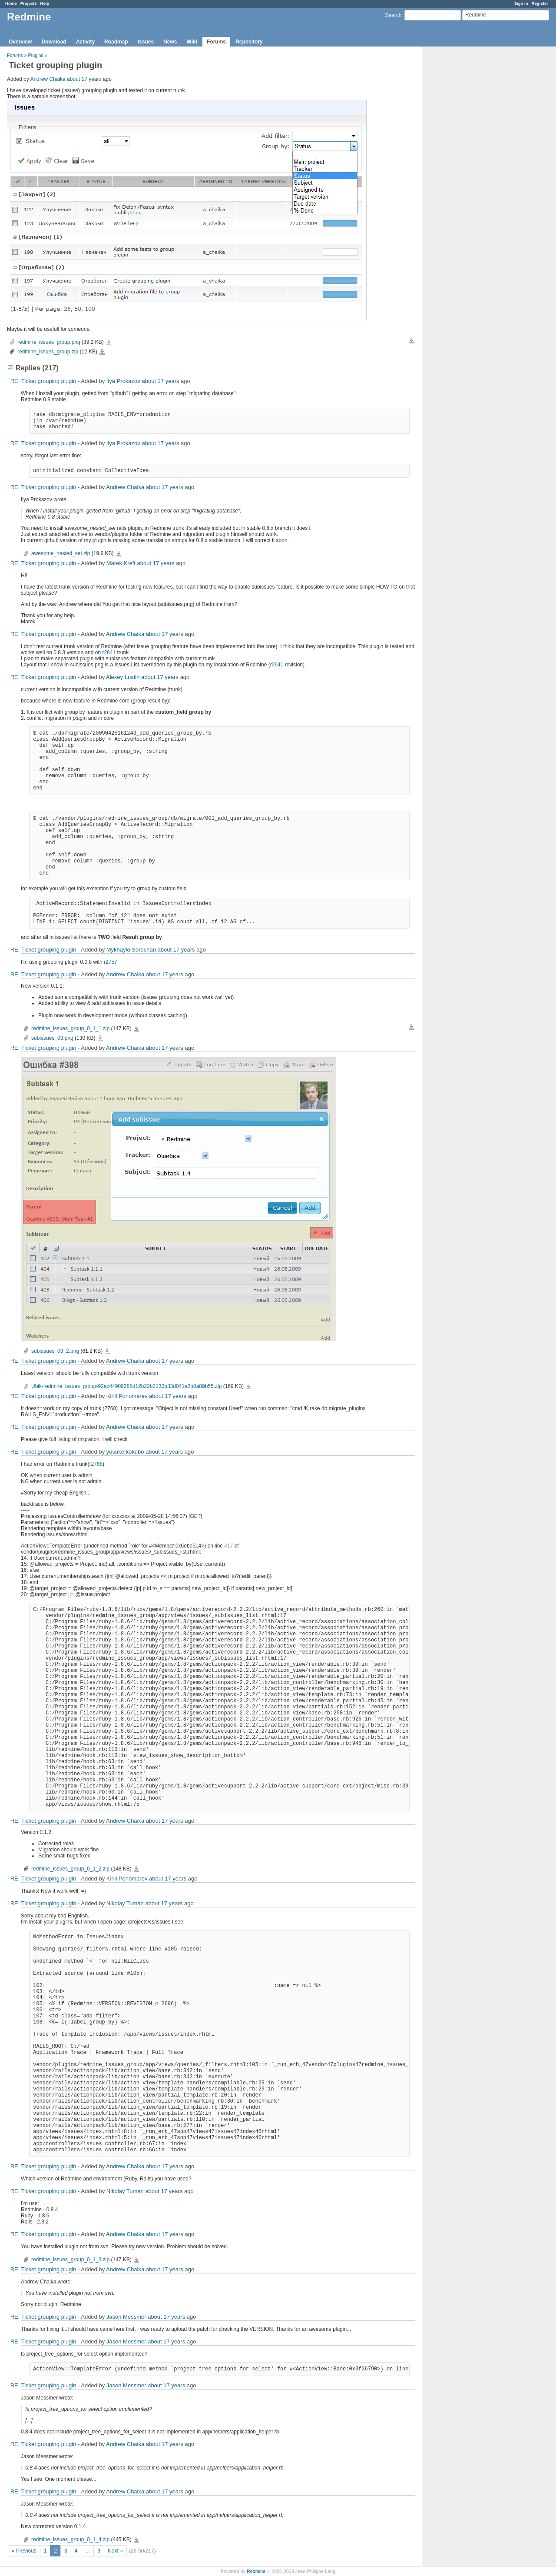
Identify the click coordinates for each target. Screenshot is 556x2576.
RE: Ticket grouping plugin (43, 381)
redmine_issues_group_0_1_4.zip (70, 2539)
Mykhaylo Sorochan (131, 949)
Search (393, 15)
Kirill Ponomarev (127, 1396)
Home (11, 3)
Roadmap (116, 42)
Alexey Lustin (122, 677)
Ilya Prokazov (123, 381)
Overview (20, 42)
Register (540, 3)
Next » (115, 2551)
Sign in (521, 3)
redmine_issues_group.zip (47, 352)
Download (53, 42)
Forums (216, 42)
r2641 (109, 652)
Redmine (256, 2571)
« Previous (24, 2551)
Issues (146, 42)
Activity (85, 42)
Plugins (35, 55)
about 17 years (84, 79)
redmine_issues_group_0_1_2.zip (70, 1869)
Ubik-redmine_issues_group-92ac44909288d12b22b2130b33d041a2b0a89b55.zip (126, 1386)
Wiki (191, 42)
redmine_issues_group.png (48, 342)
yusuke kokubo (125, 1451)
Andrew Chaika (47, 79)
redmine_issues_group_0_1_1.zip (70, 1028)
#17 (228, 1546)
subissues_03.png (52, 1038)
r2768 (96, 1464)
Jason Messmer (126, 2316)
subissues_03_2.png (55, 1351)
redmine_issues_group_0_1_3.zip (70, 2259)
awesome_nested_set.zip (60, 553)
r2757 (110, 962)
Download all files (411, 340)
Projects (28, 3)
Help (45, 3)
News (170, 42)
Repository (249, 42)
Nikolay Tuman (125, 1903)
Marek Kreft (121, 563)
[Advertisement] (465, 183)
